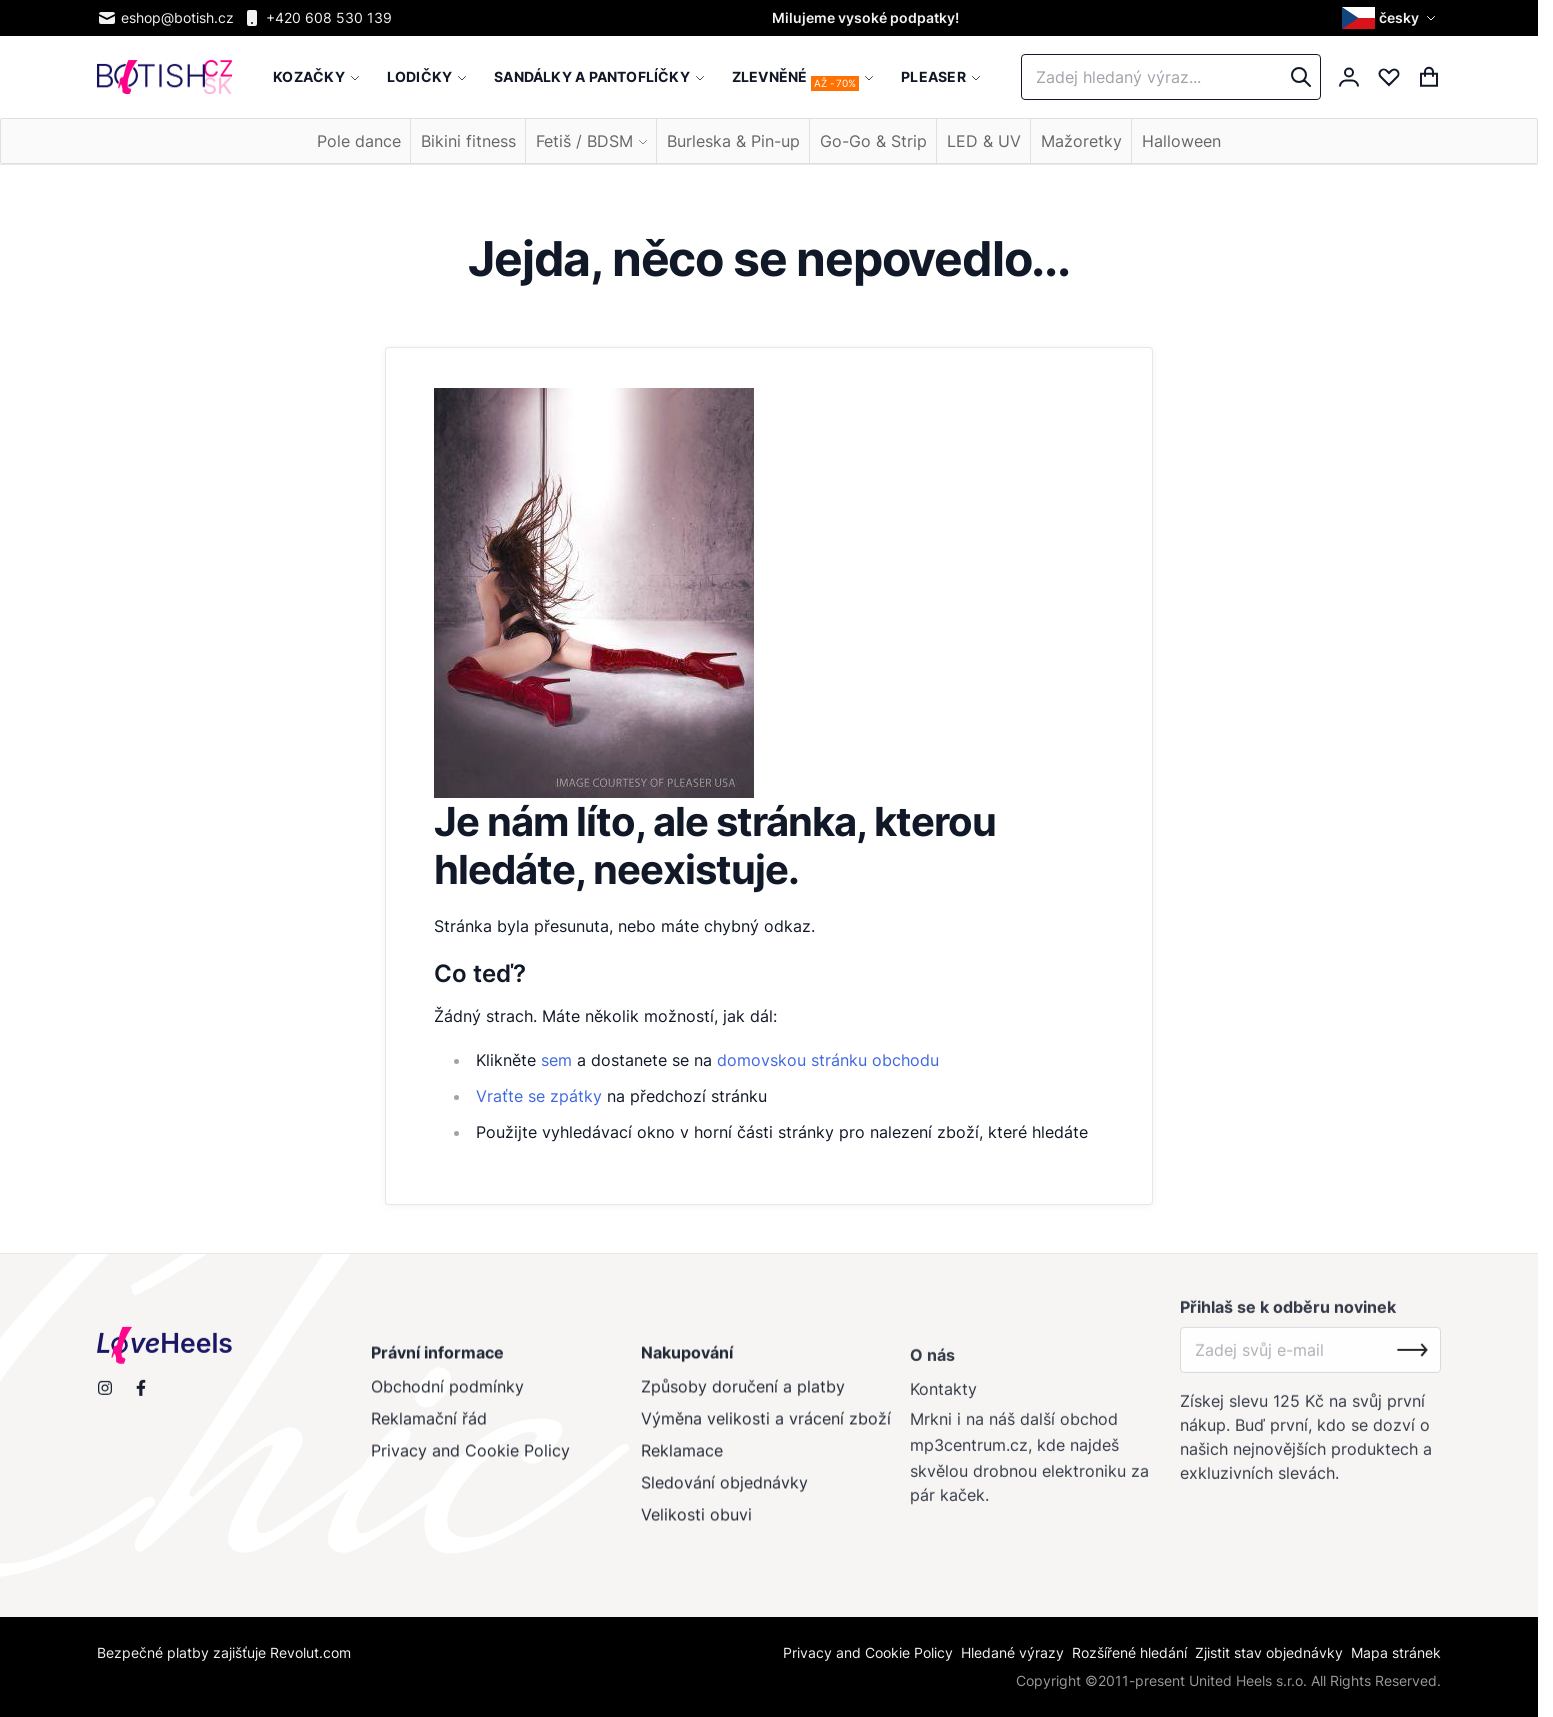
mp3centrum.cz (969, 1460)
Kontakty (943, 1404)
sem (556, 1060)
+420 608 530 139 (317, 18)
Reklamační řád (429, 1429)
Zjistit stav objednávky (1269, 1652)
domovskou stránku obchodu (828, 1060)
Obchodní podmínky (447, 1397)
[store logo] (164, 77)
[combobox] (1171, 77)
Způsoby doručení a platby (742, 1397)
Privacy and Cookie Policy (470, 1461)
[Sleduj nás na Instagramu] (105, 1396)
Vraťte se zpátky (539, 1096)
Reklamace (681, 1461)
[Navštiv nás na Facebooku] (141, 1396)
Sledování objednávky (723, 1493)
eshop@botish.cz (165, 18)
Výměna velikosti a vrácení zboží (765, 1429)
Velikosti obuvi (695, 1525)
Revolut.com (310, 1652)
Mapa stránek (1396, 1652)
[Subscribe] (1412, 1365)
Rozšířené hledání (1129, 1652)
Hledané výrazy (1012, 1652)
